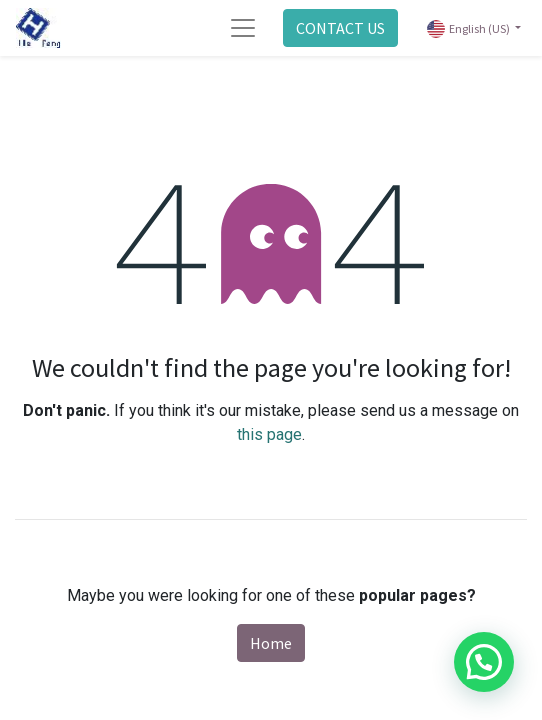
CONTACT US (340, 28)
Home (271, 643)
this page (269, 434)
